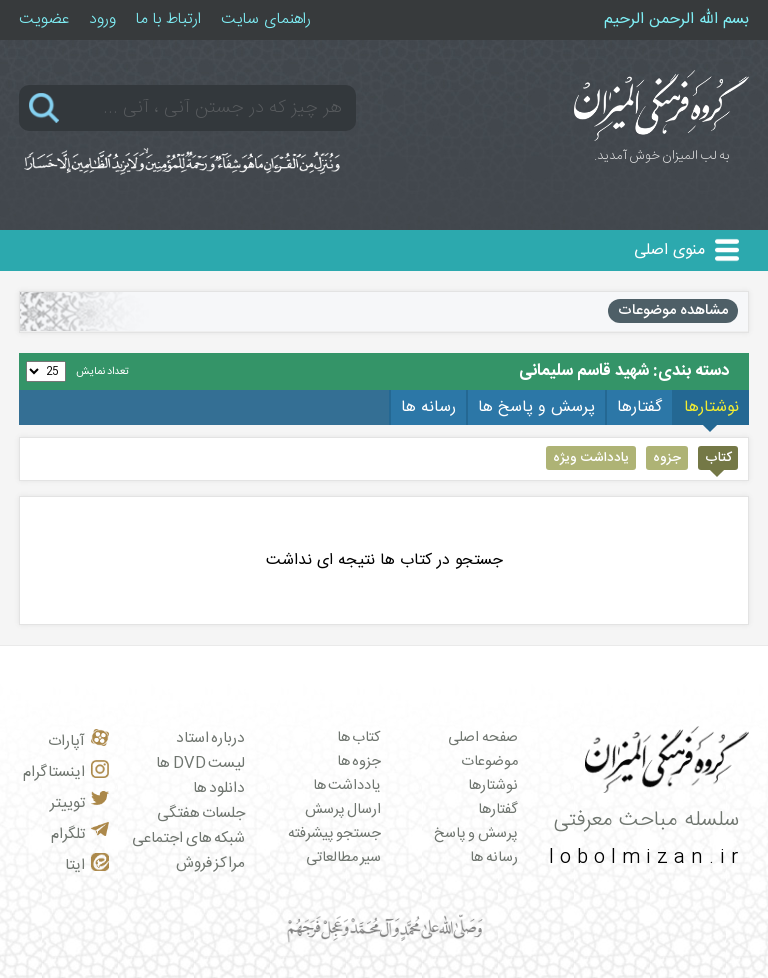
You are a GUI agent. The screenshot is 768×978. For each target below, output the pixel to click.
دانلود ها (219, 788)
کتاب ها (359, 738)
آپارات (78, 741)
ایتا (87, 865)
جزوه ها (359, 762)
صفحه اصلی (483, 738)
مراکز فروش (211, 863)
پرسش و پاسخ (476, 834)
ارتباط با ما (168, 19)
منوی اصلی (669, 250)
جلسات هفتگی (201, 813)
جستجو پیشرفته (335, 834)
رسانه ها (494, 858)
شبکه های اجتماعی (188, 838)
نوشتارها (493, 786)
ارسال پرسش (343, 810)
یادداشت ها (347, 786)
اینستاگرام (66, 772)
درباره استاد (211, 738)
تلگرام (80, 834)
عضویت (44, 19)
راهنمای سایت (266, 19)
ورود (102, 19)
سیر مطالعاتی (344, 858)
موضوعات (489, 762)
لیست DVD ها (200, 763)
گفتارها (498, 810)
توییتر (79, 803)
